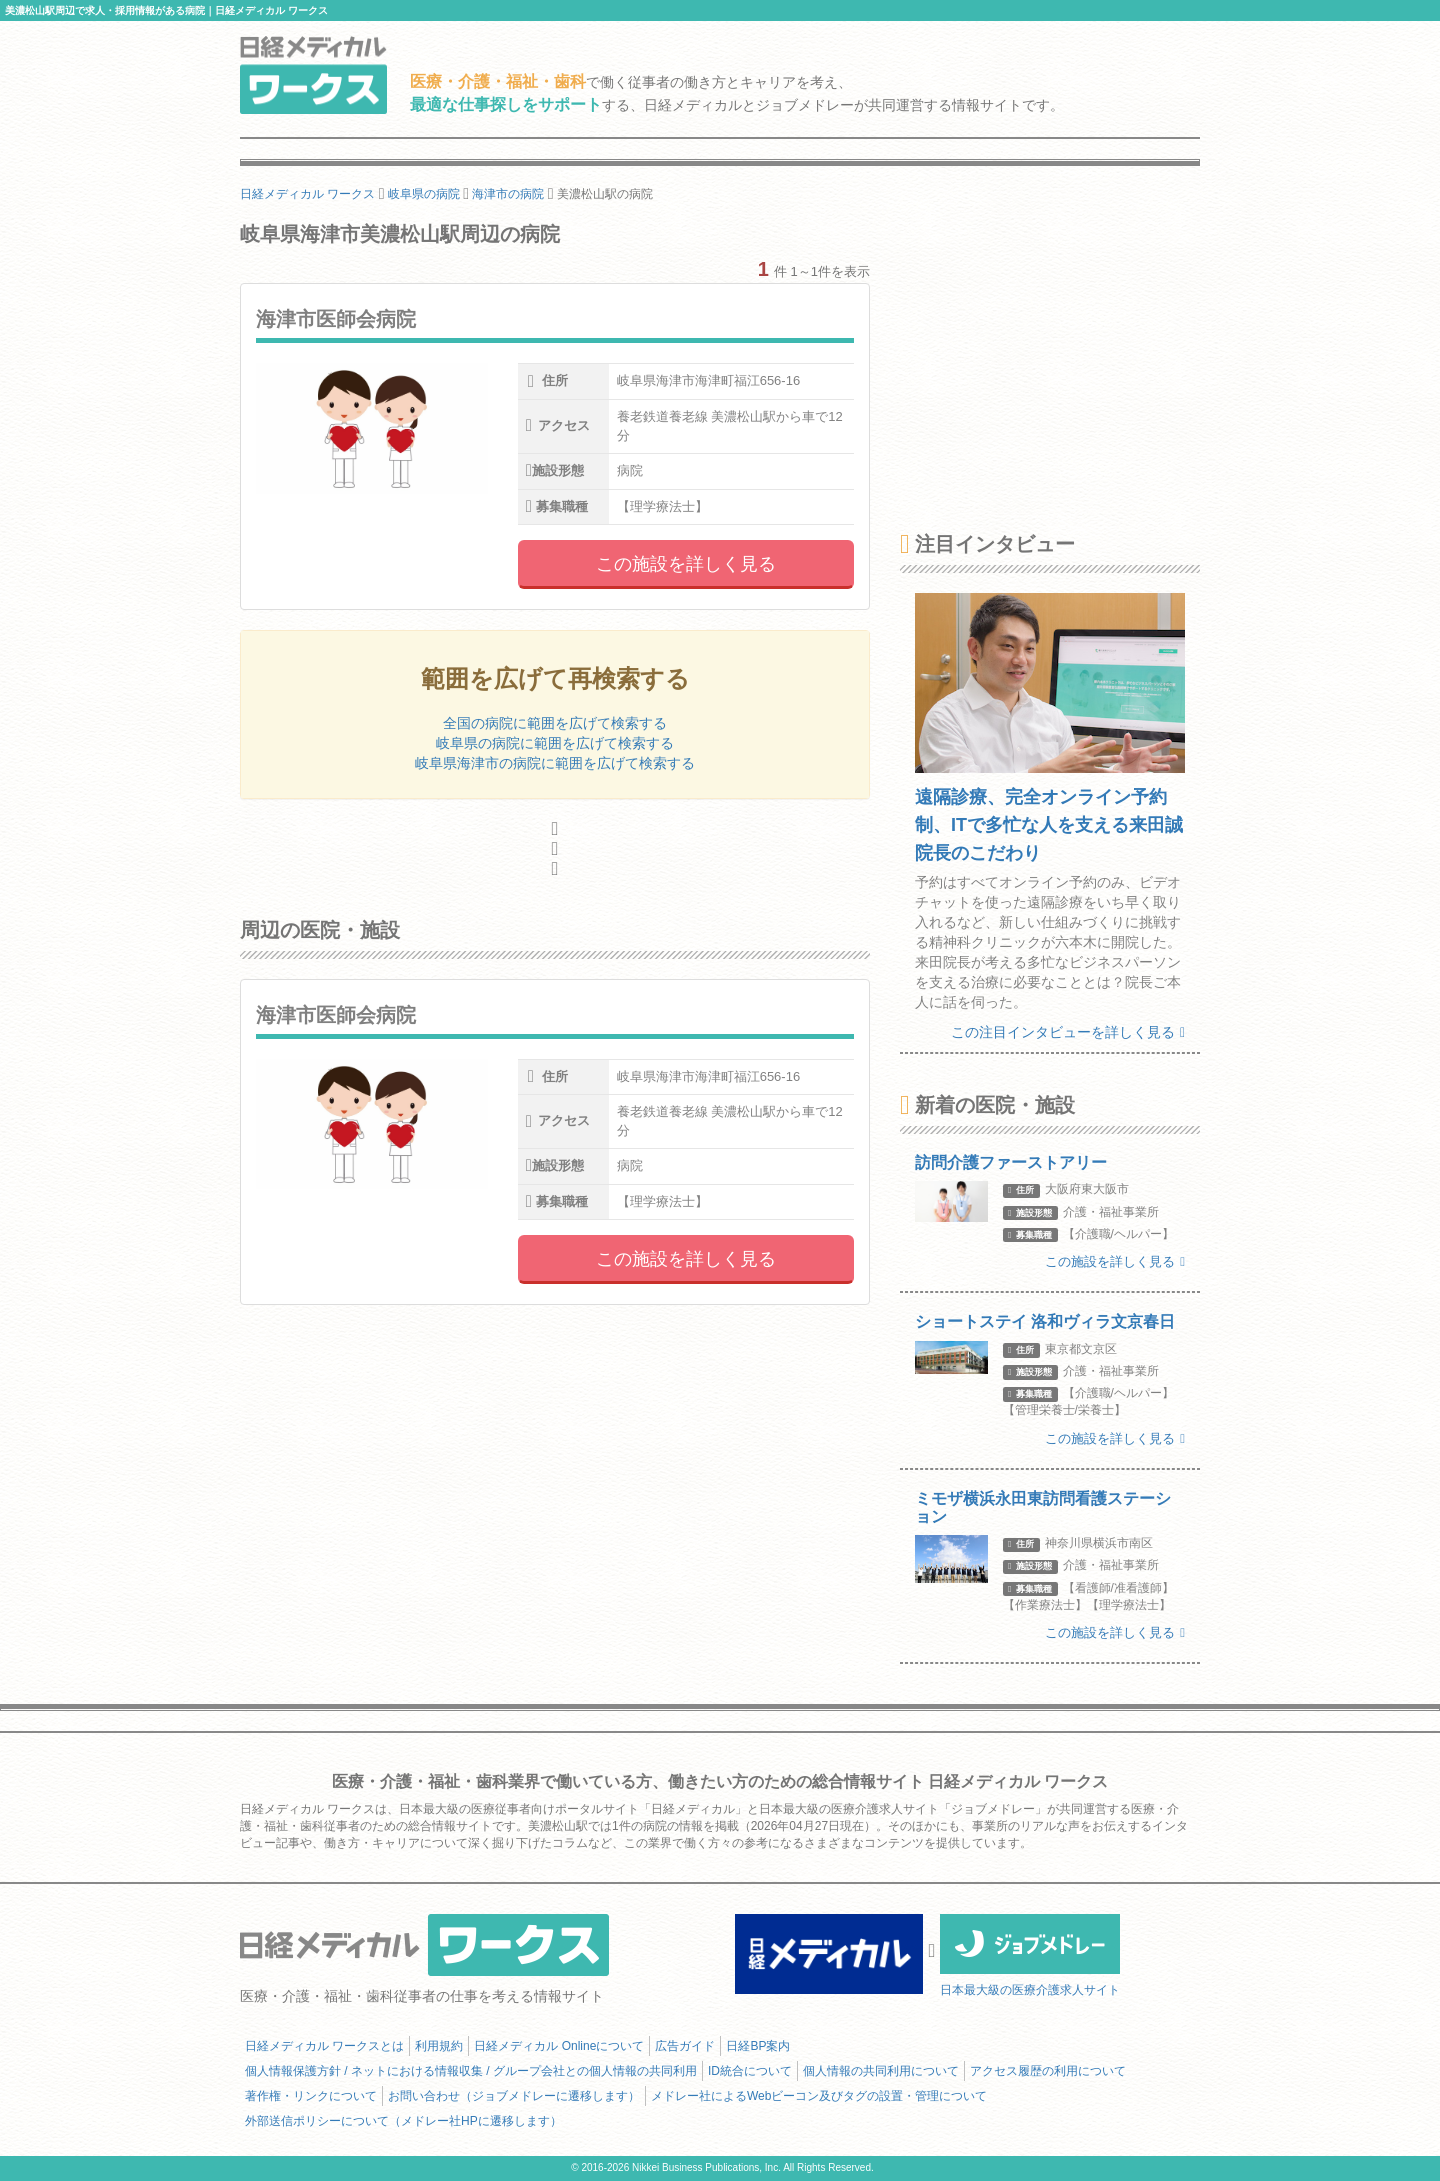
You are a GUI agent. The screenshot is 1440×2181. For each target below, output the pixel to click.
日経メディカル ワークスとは (324, 2046)
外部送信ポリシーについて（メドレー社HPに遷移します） (403, 2121)
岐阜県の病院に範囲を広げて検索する (555, 743)
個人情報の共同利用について (881, 2071)
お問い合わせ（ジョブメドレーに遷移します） (514, 2096)
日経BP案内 (758, 2046)
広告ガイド (685, 2046)
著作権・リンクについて (311, 2096)
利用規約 (439, 2046)
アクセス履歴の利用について (1048, 2071)
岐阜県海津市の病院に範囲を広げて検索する (555, 763)
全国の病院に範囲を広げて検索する (555, 723)
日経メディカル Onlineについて (559, 2046)
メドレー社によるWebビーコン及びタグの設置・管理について (819, 2096)
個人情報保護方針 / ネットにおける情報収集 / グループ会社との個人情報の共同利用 (471, 2071)
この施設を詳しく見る (686, 564)
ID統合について (750, 2071)
